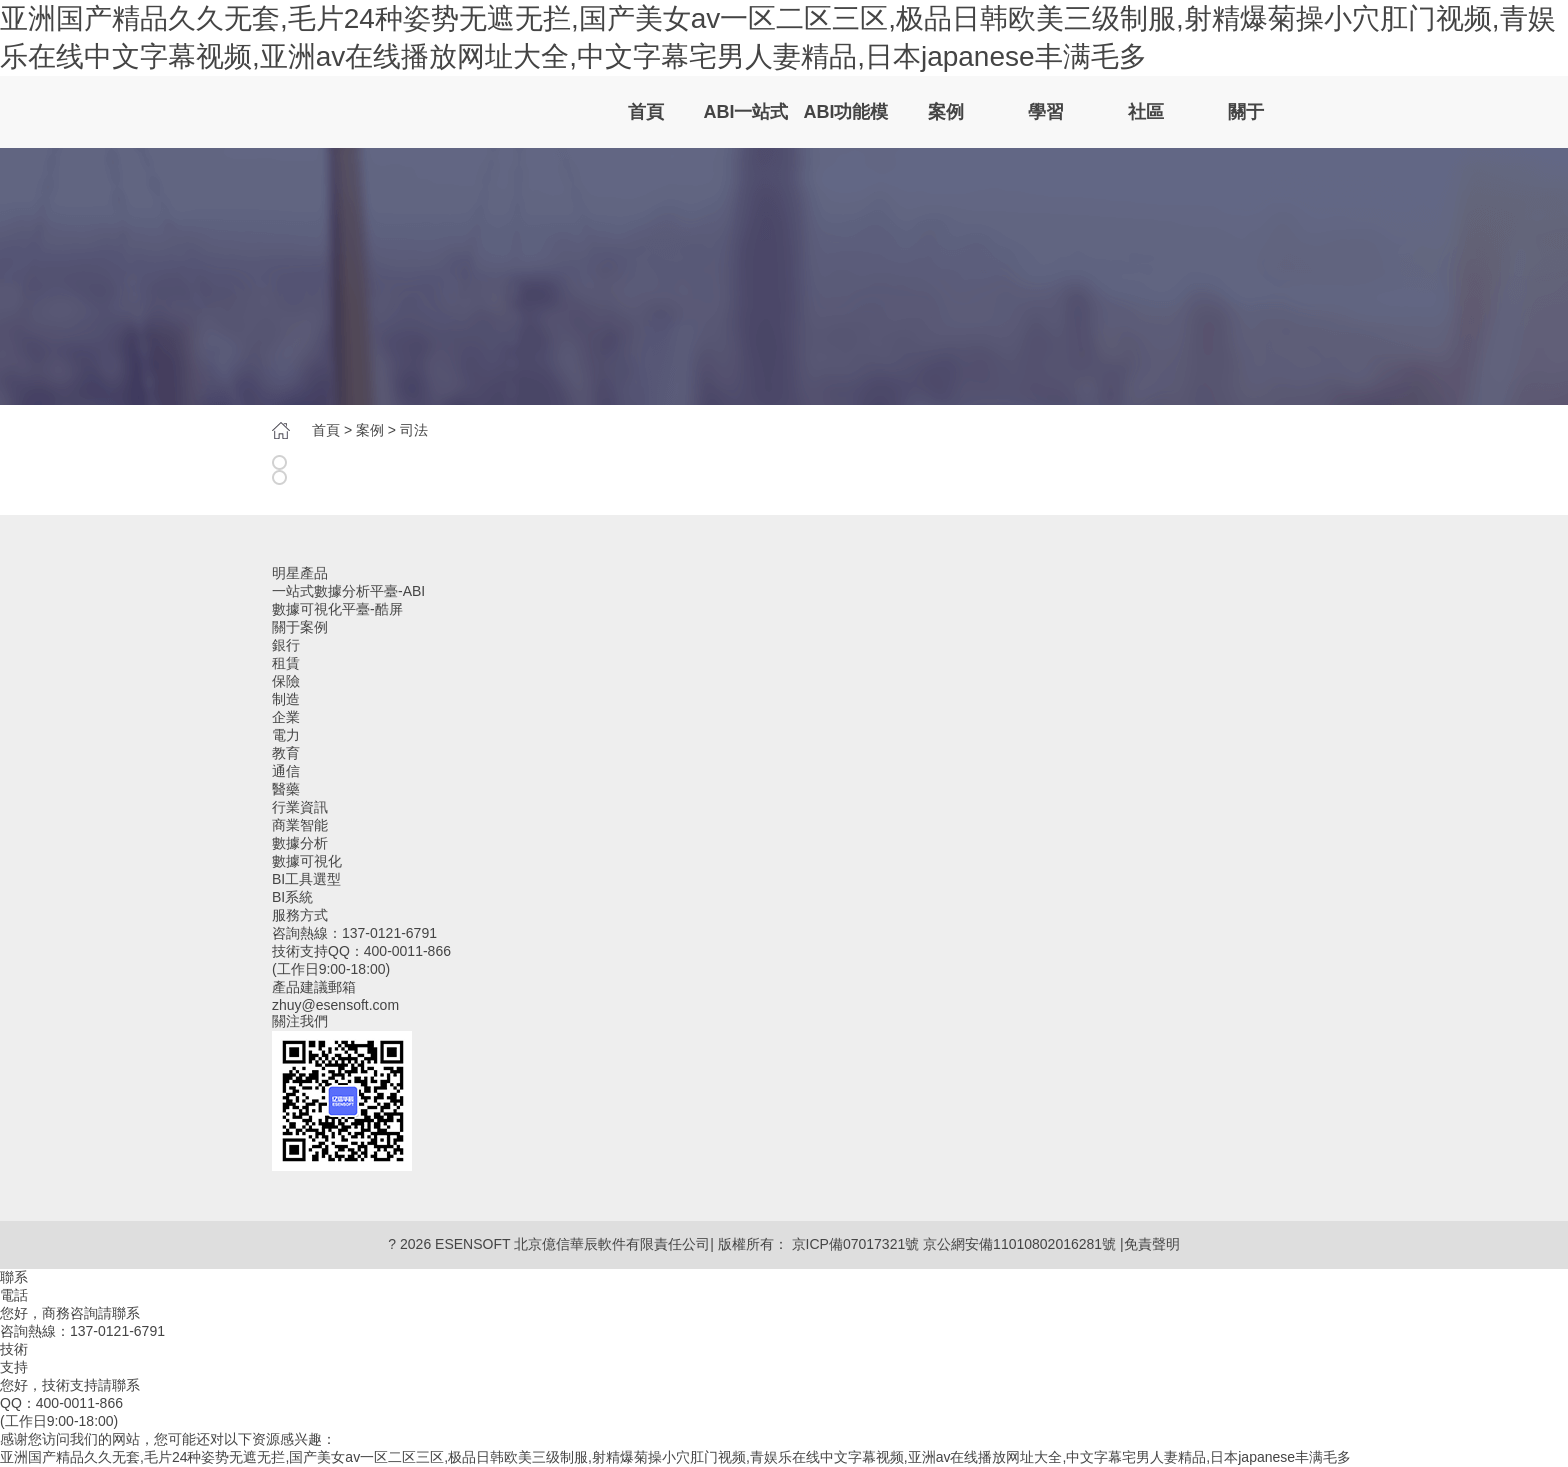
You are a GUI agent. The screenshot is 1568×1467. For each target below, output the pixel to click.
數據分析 (300, 843)
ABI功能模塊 (846, 125)
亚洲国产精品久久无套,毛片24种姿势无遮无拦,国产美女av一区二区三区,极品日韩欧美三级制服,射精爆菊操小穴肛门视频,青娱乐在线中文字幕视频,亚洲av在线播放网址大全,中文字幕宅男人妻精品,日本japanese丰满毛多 (675, 1457)
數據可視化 (307, 861)
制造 (286, 699)
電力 (286, 735)
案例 (946, 112)
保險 (286, 681)
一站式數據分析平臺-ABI (348, 591)
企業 (286, 717)
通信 (286, 771)
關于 (1246, 112)
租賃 (286, 663)
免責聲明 (1152, 1244)
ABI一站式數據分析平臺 (746, 125)
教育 (286, 753)
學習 (1046, 112)
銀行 (286, 645)
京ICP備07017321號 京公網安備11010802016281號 (954, 1244)
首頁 (646, 112)
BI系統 (292, 897)
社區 (1146, 112)
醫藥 (286, 789)
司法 (414, 430)
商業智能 (300, 825)
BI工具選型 (306, 879)
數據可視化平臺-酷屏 (337, 609)
